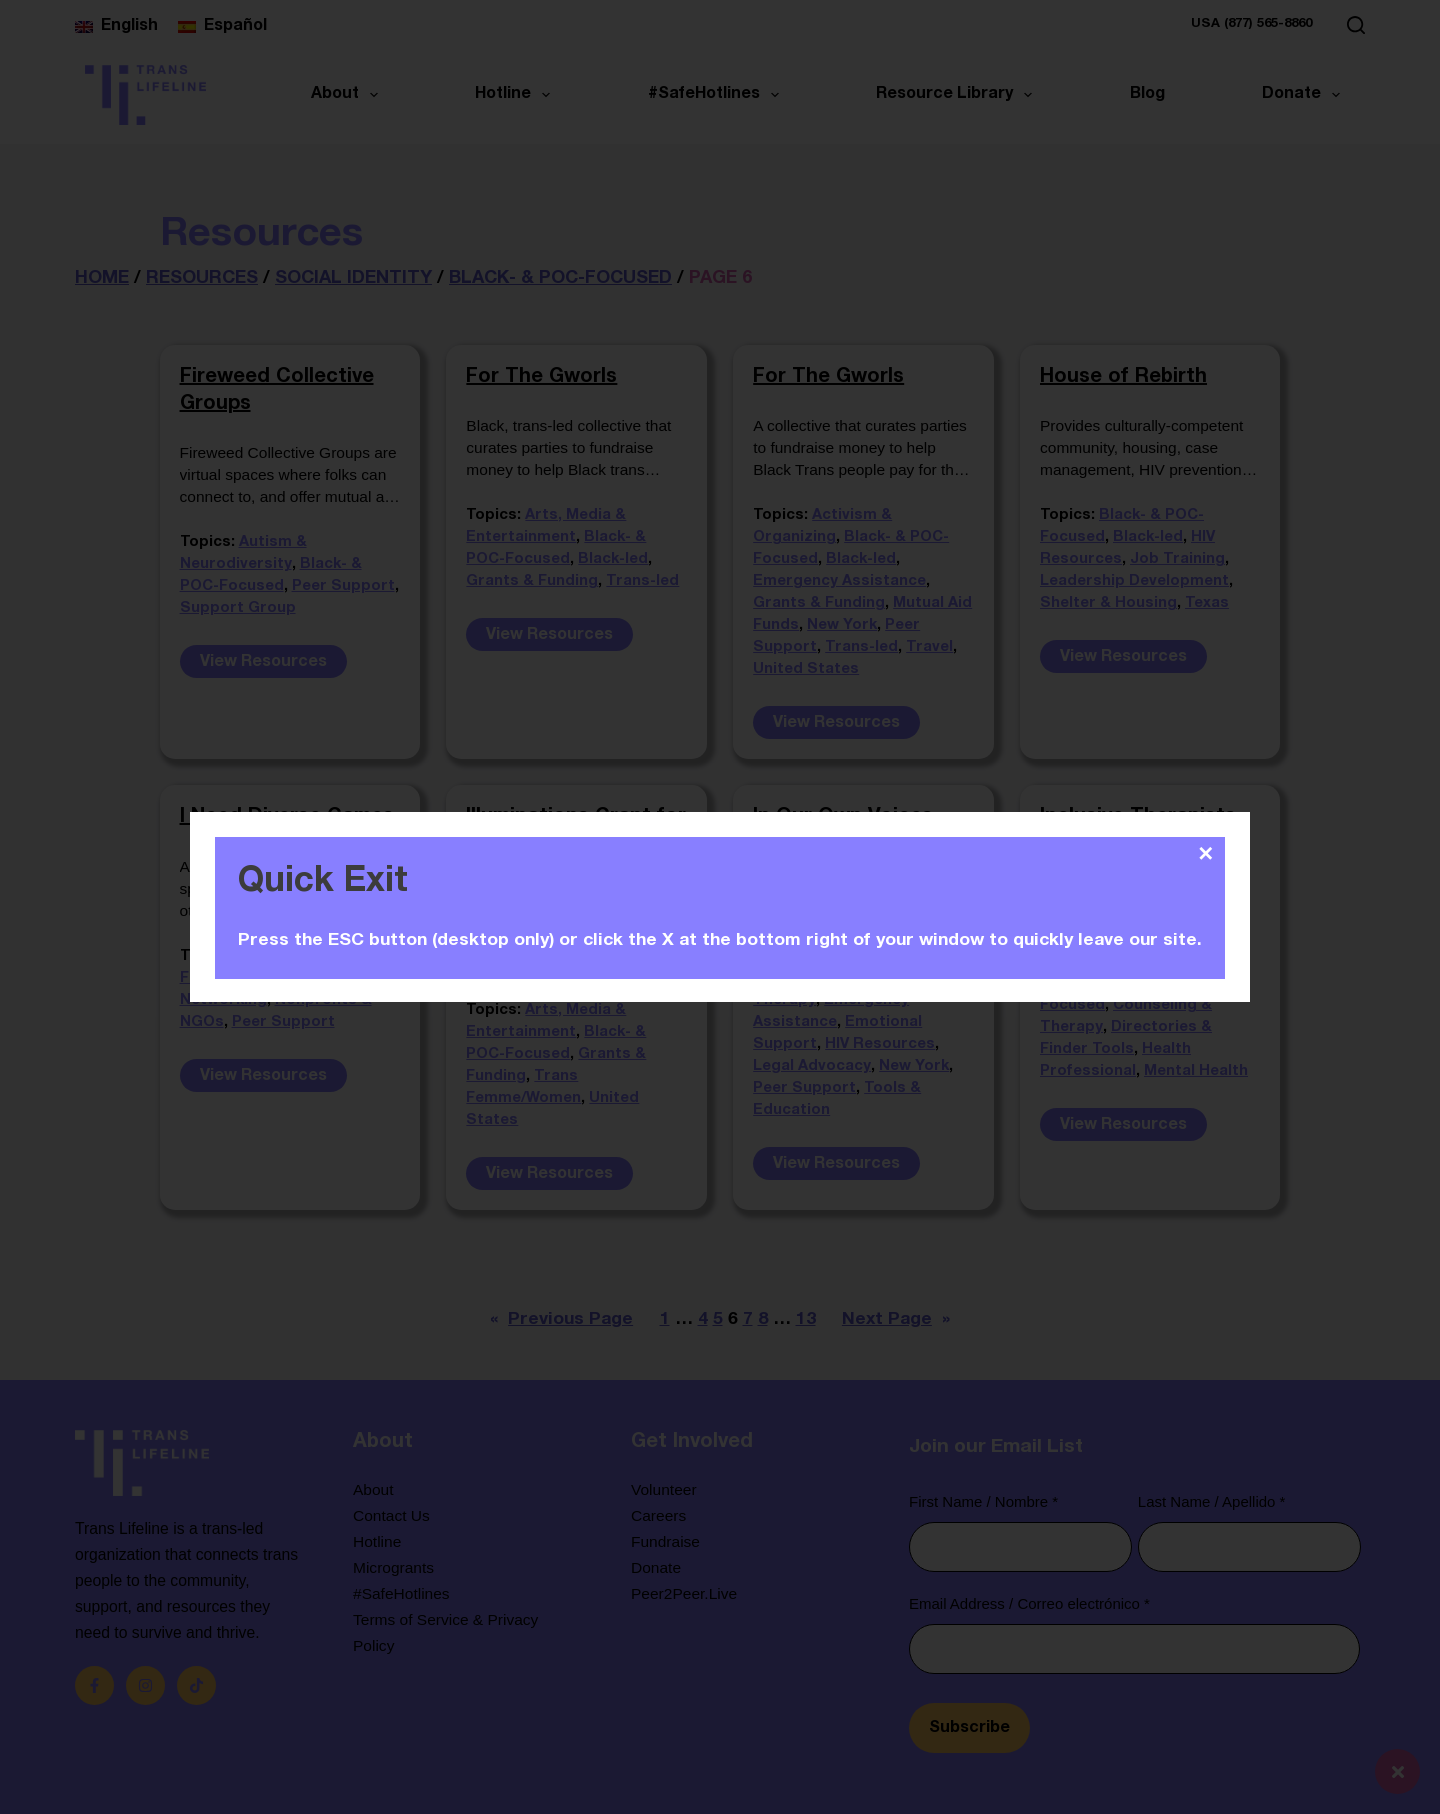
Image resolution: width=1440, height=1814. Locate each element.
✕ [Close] (1206, 852)
